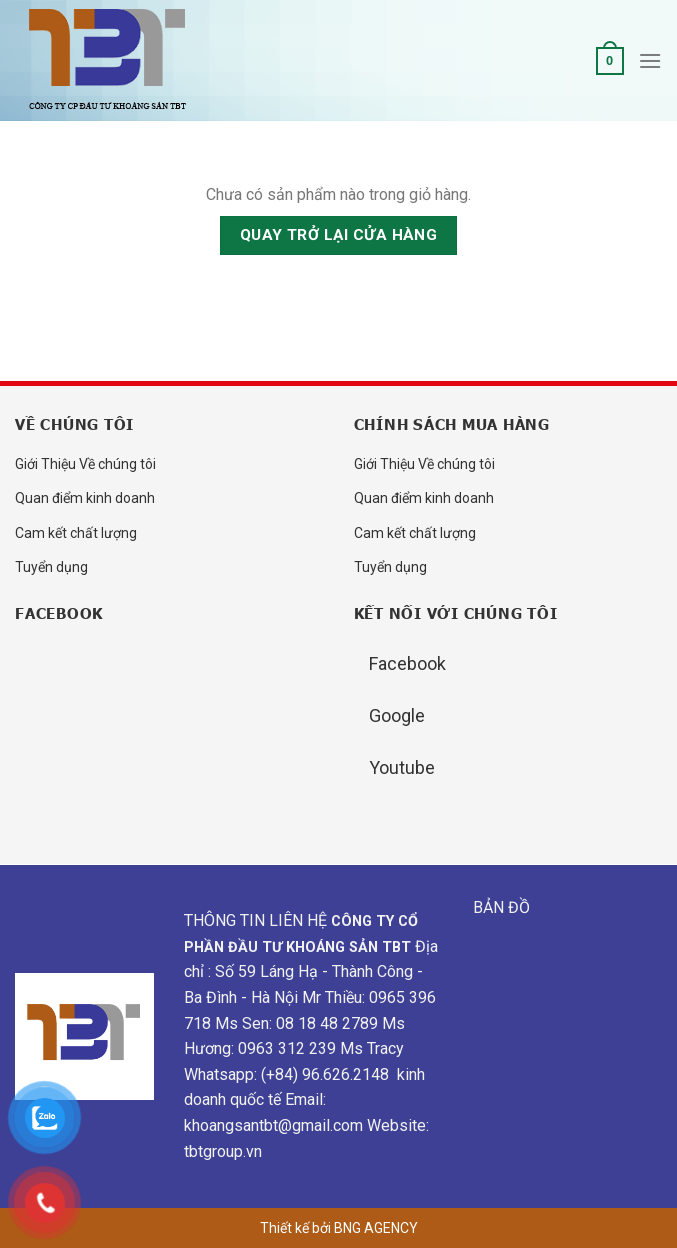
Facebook (407, 663)
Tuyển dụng (51, 567)
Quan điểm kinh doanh (85, 498)
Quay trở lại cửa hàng (339, 235)
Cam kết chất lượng (76, 533)
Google (397, 715)
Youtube (402, 767)
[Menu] (650, 60)
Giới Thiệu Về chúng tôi (85, 464)
